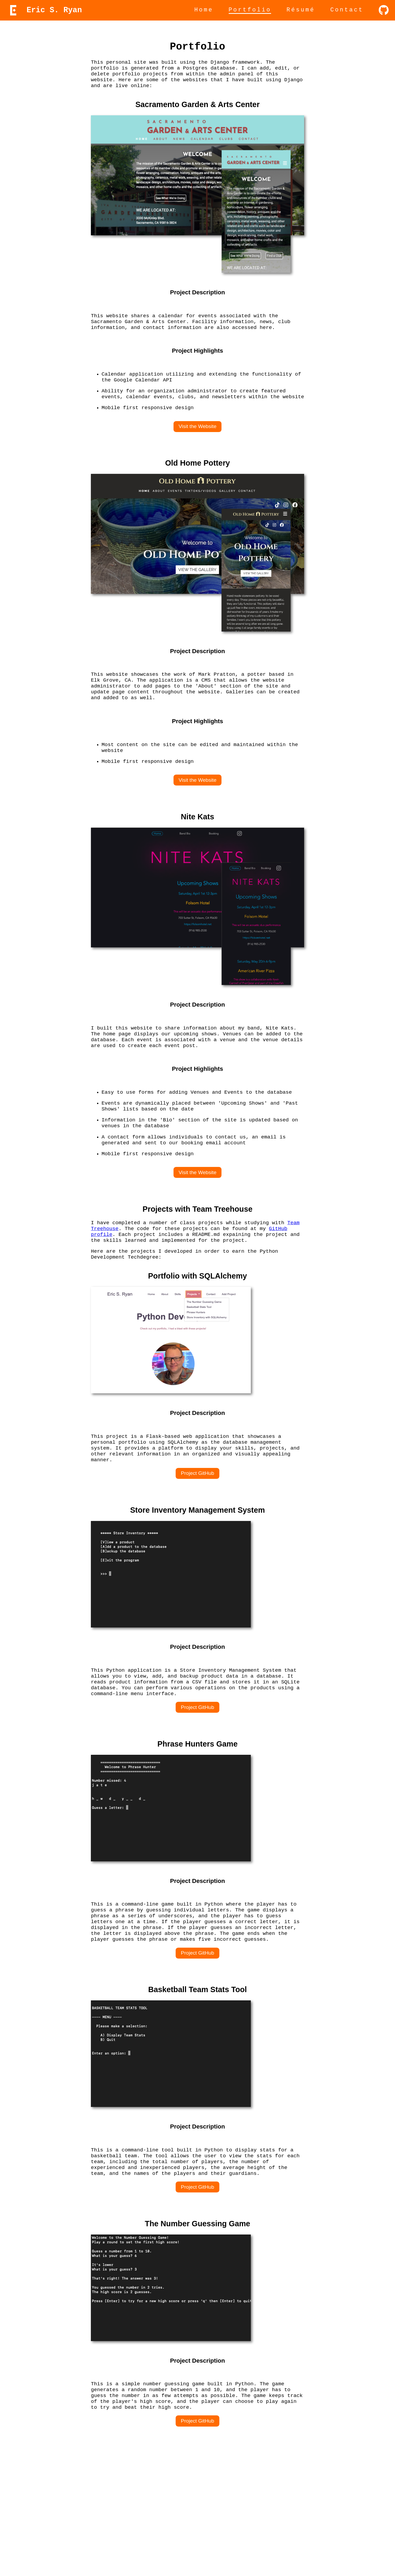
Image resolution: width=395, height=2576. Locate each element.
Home (203, 10)
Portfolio (250, 10)
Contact (346, 10)
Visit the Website (197, 450)
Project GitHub (197, 1547)
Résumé (301, 10)
